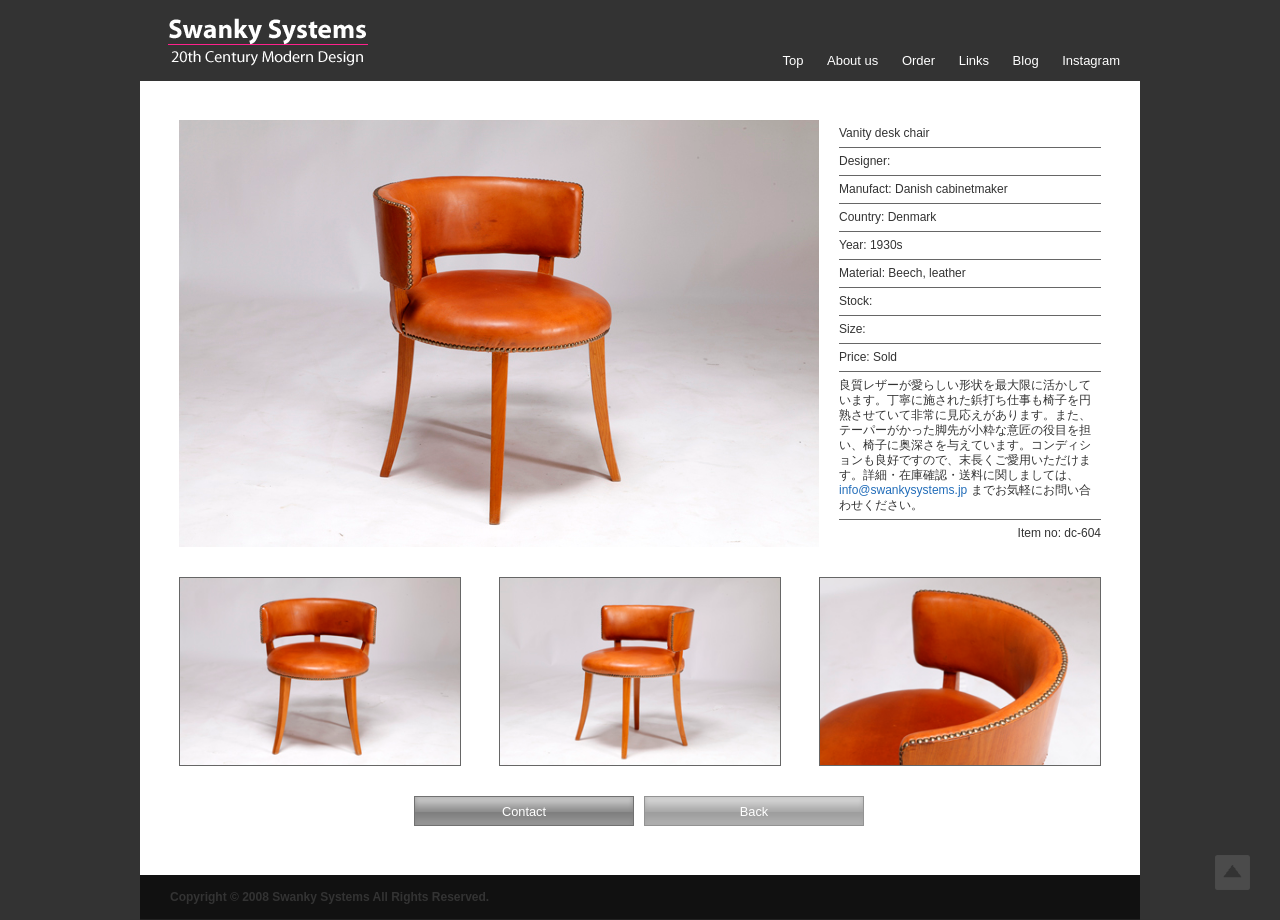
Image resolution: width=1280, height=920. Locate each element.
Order (918, 60)
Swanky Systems (267, 42)
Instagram (1091, 60)
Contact (524, 811)
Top (792, 60)
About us (852, 60)
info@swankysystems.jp (903, 490)
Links (974, 60)
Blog (1026, 60)
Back (754, 811)
